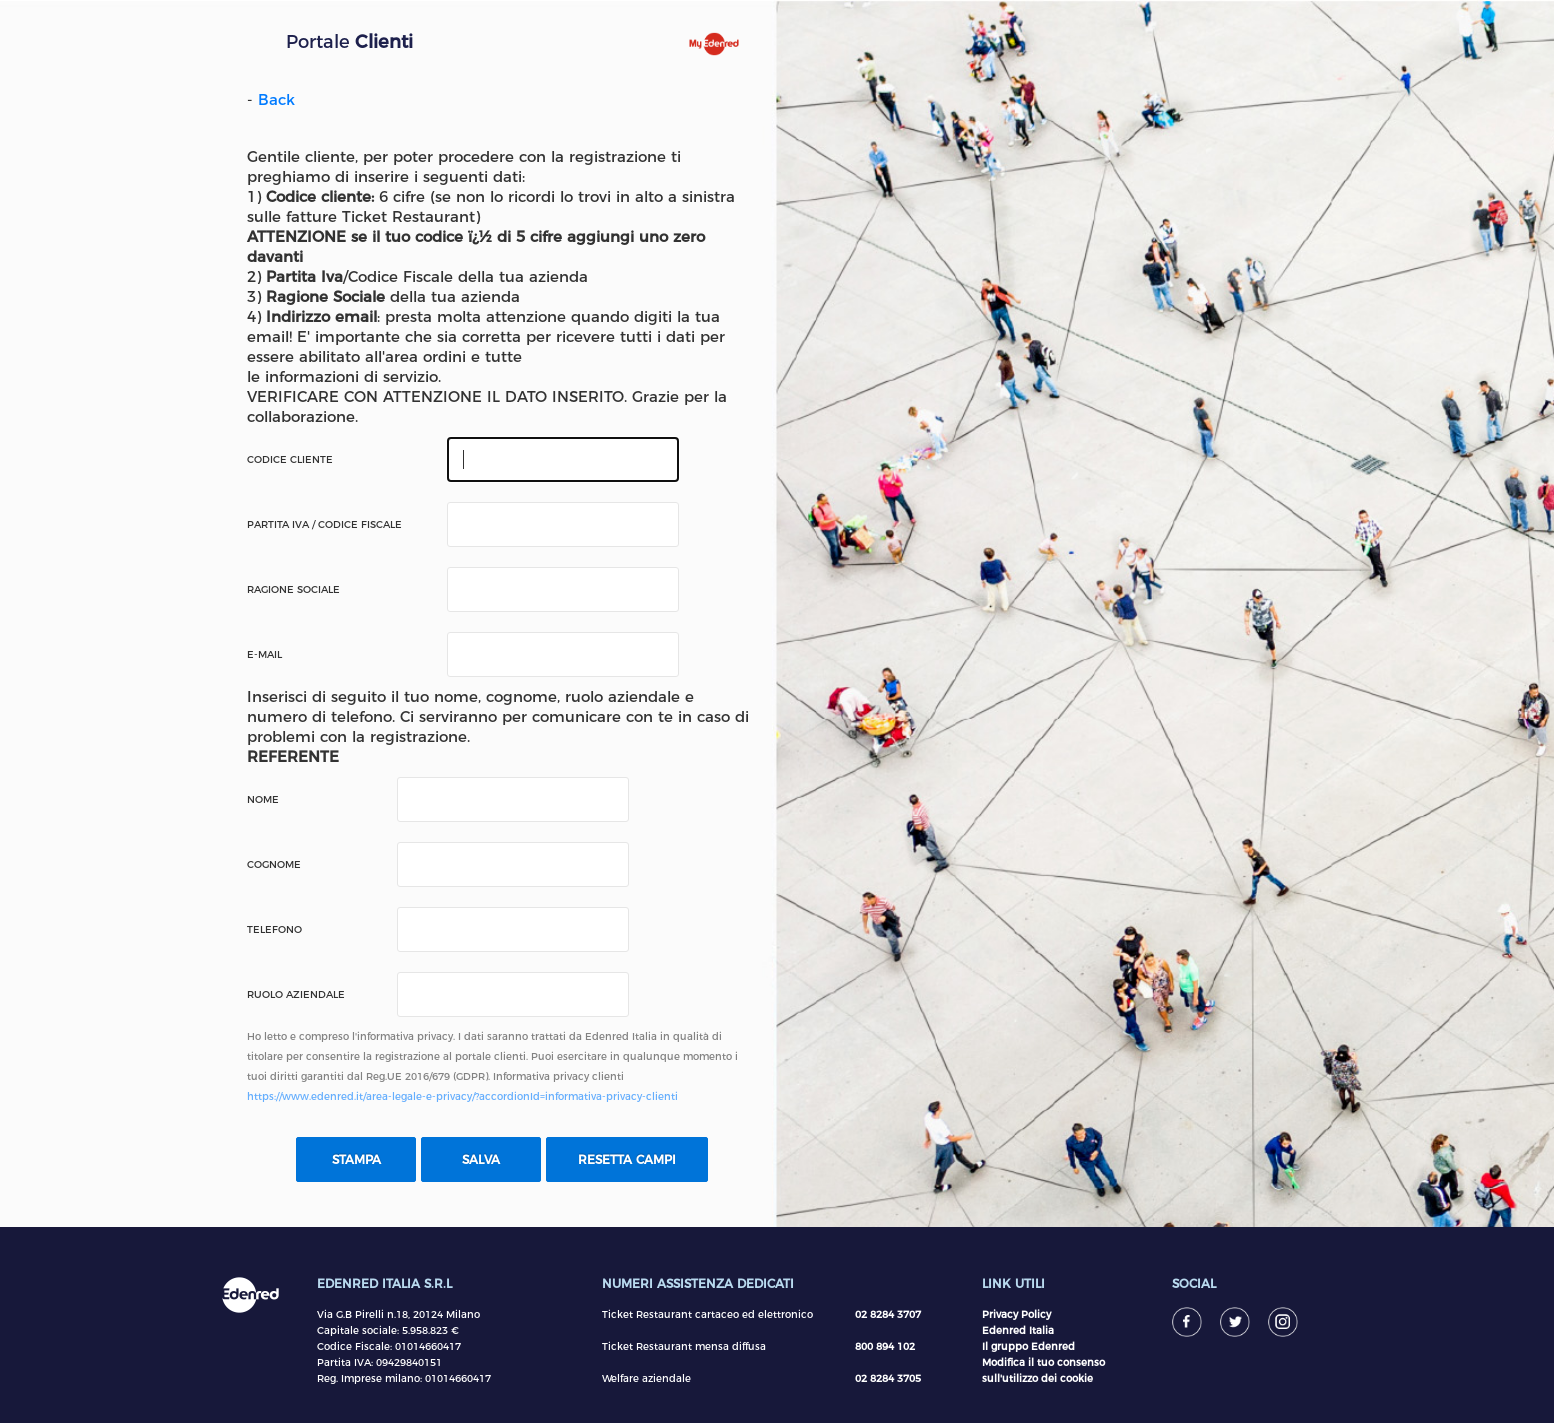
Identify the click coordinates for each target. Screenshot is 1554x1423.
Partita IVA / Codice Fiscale (324, 525)
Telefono (274, 930)
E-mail (264, 655)
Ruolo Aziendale (296, 995)
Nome (263, 800)
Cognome (274, 865)
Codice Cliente (290, 460)
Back (276, 99)
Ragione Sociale (293, 590)
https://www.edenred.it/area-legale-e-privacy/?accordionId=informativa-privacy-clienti (462, 1096)
